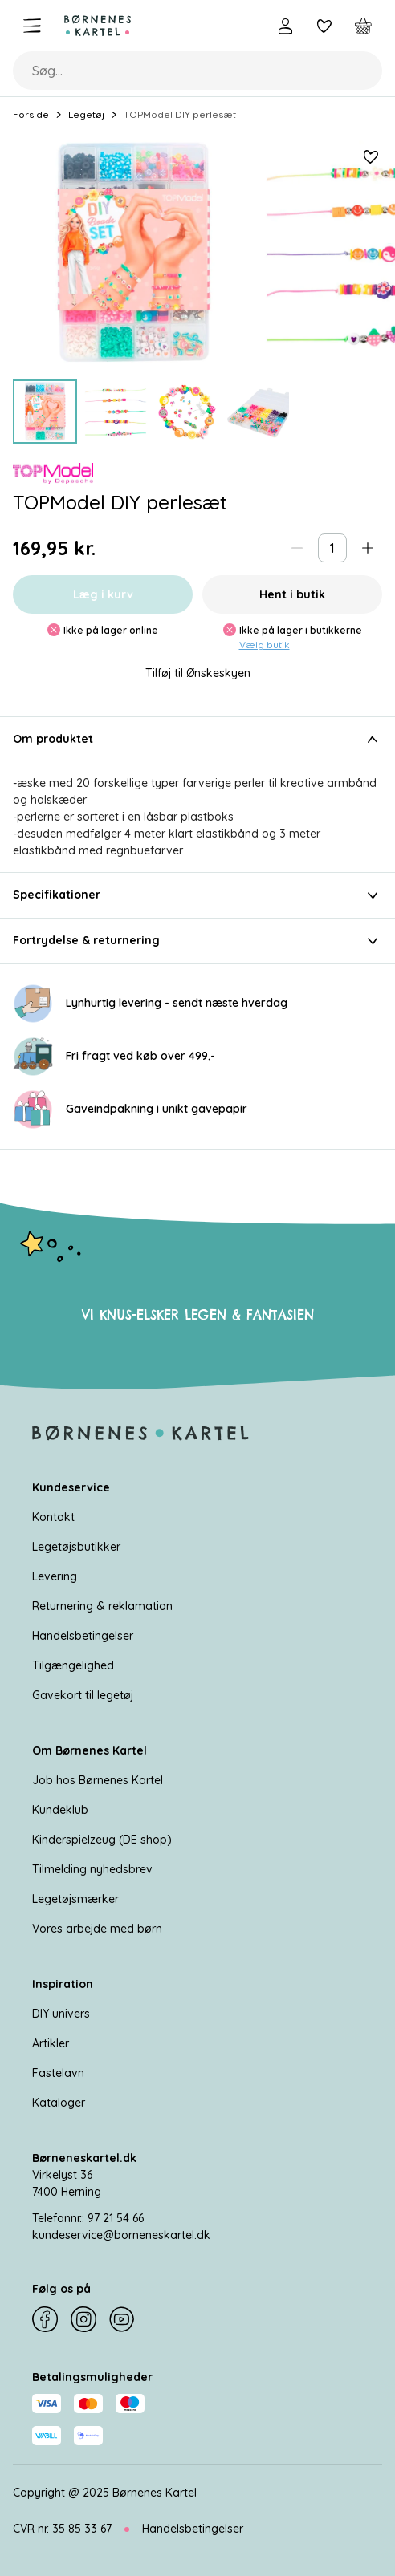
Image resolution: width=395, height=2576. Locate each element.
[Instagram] (83, 2319)
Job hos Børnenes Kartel (97, 1780)
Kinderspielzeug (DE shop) (102, 1839)
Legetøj (86, 114)
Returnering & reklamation (102, 1606)
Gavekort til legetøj (82, 1695)
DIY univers (61, 2013)
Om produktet (197, 739)
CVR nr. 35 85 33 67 (62, 2528)
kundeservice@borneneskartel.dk (121, 2235)
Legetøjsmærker (75, 1899)
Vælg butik (264, 645)
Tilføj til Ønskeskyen (197, 673)
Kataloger (58, 2102)
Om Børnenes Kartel (89, 1750)
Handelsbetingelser (82, 1636)
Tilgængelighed (73, 1665)
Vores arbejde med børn (97, 1928)
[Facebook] (45, 2319)
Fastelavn (58, 2073)
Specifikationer (197, 895)
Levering (54, 1576)
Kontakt (53, 1517)
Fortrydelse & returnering (197, 941)
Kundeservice (71, 1487)
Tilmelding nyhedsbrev (92, 1869)
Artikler (50, 2043)
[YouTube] (122, 2319)
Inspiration (62, 1984)
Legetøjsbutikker (76, 1547)
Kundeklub (60, 1810)
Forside (31, 114)
